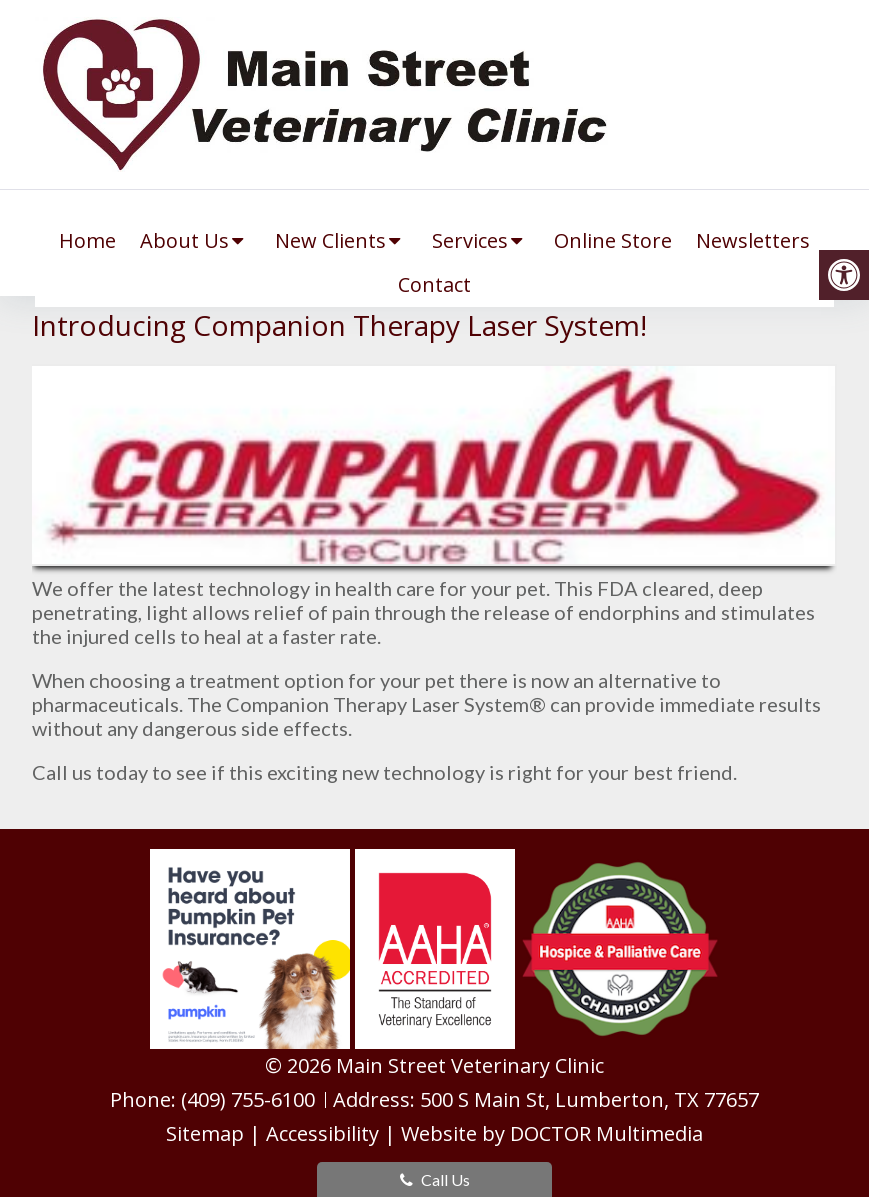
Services (470, 240)
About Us (184, 240)
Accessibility (322, 1133)
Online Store (613, 240)
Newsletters (753, 240)
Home (87, 240)
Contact (434, 284)
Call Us (435, 1179)
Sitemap (205, 1133)
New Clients (330, 240)
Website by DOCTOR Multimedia (552, 1133)
